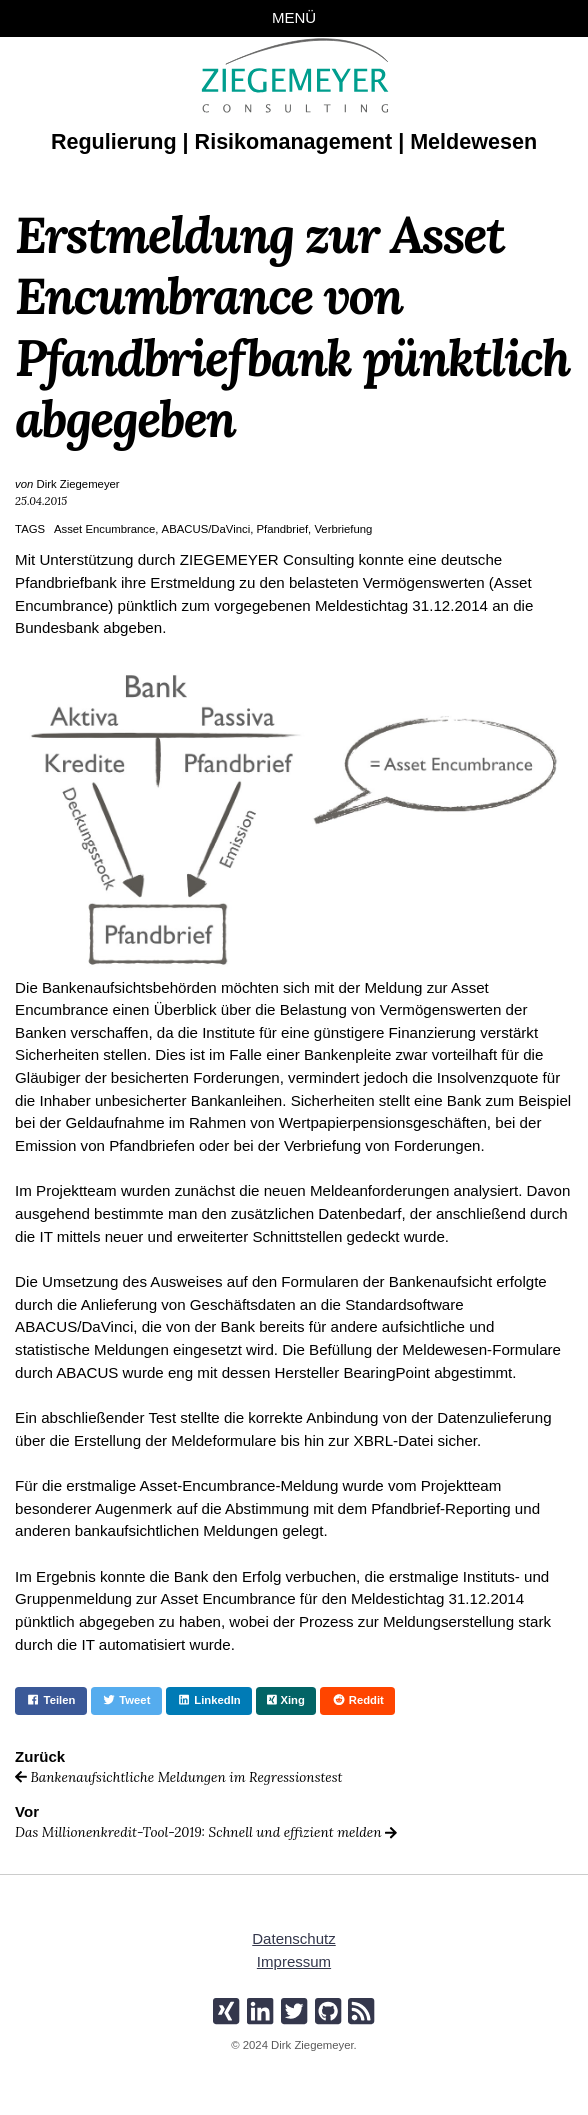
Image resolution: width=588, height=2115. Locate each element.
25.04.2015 (41, 501)
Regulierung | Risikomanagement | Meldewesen (294, 141)
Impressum (294, 1961)
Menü (294, 17)
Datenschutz (294, 1939)
